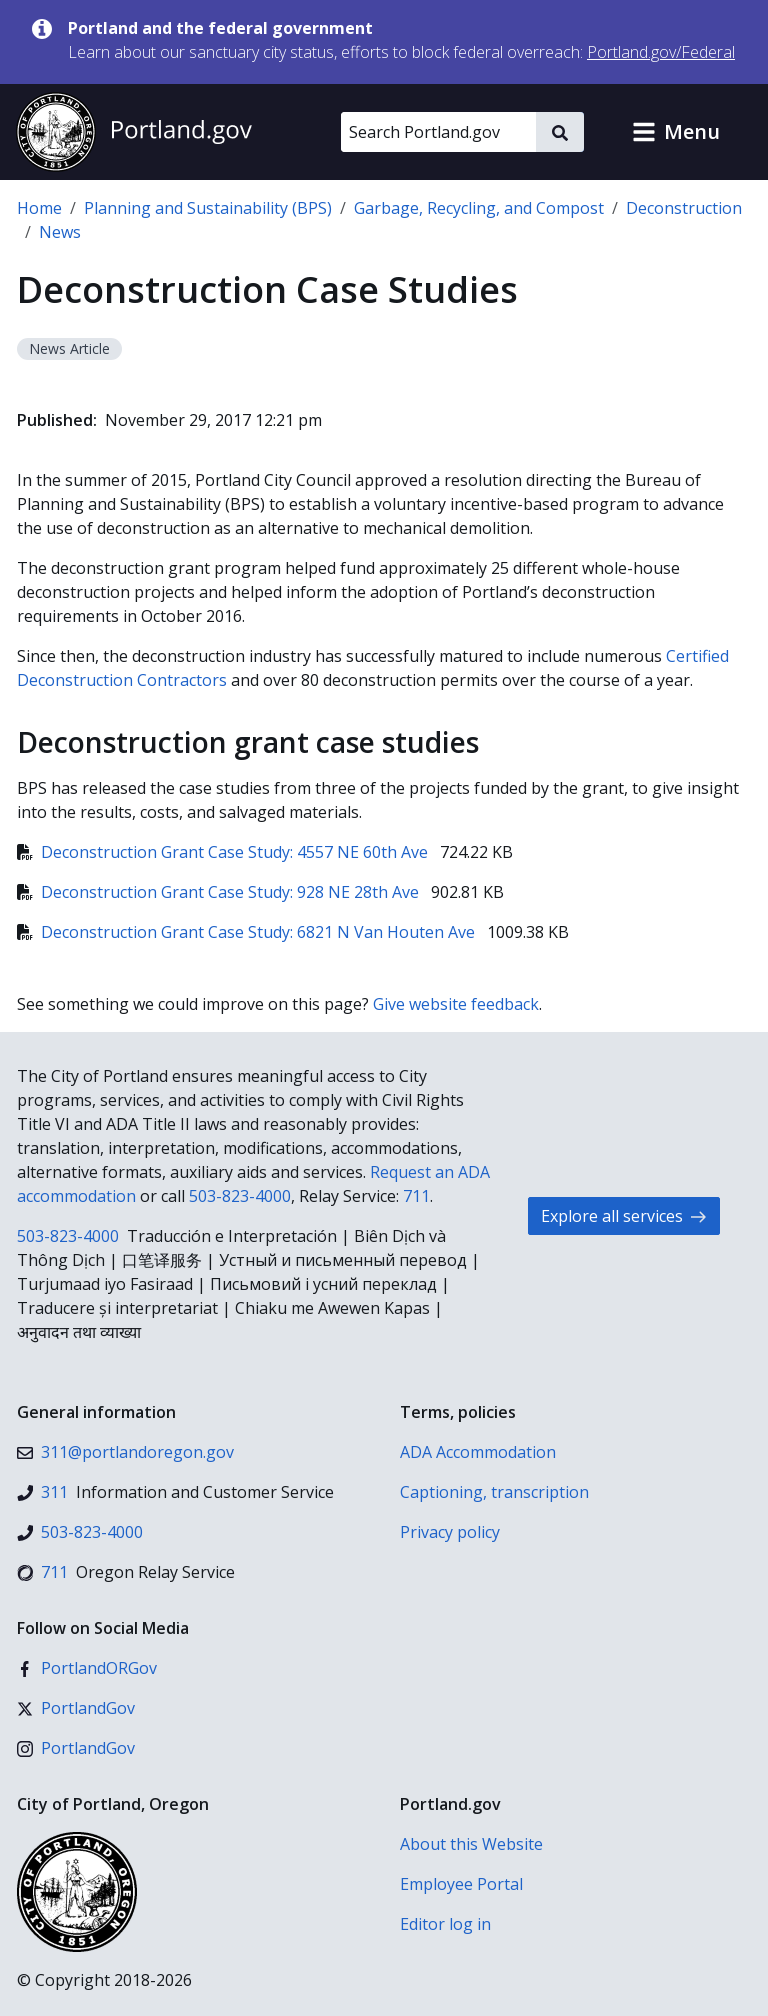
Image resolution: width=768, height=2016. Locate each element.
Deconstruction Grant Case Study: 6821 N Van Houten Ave (248, 932)
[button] (676, 132)
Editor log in (445, 1924)
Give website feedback (456, 1004)
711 (416, 1196)
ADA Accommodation (478, 1452)
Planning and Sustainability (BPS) (208, 208)
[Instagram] (76, 1748)
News (60, 232)
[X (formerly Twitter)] (76, 1708)
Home (39, 208)
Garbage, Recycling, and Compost (479, 208)
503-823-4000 (240, 1196)
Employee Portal (461, 1884)
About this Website (471, 1844)
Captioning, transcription (494, 1492)
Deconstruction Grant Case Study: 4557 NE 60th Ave (224, 852)
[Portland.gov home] (134, 132)
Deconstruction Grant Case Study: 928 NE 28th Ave (220, 892)
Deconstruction (684, 208)
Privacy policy (450, 1532)
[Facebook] (87, 1668)
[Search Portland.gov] (438, 132)
